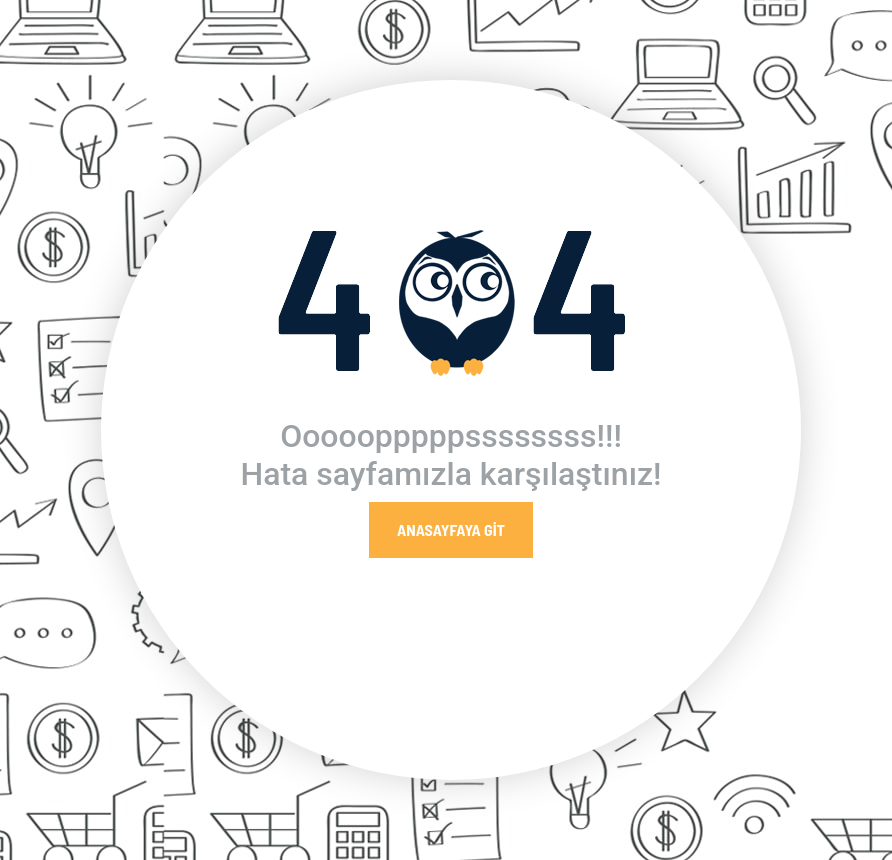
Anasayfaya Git (451, 529)
